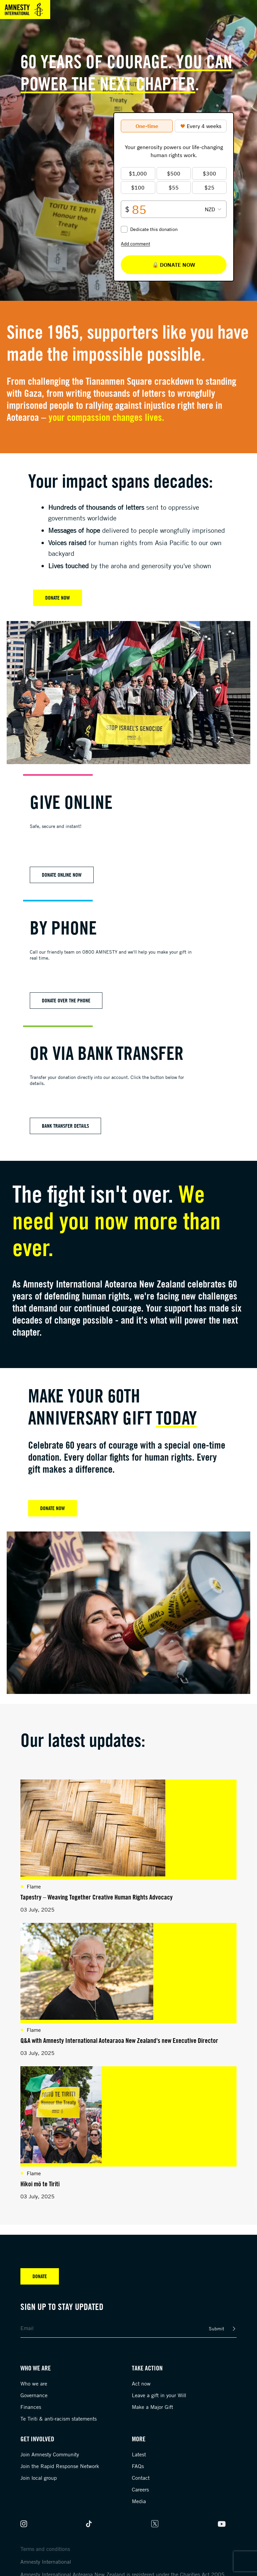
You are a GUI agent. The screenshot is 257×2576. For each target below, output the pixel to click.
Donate (39, 2276)
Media (139, 2501)
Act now (141, 2383)
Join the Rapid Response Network (59, 2466)
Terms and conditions (45, 2549)
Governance (34, 2395)
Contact (141, 2477)
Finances (30, 2407)
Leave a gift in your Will (159, 2395)
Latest (139, 2454)
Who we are (33, 2383)
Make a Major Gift (152, 2407)
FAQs (138, 2466)
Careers (140, 2489)
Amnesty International (45, 2562)
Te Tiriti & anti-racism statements (58, 2418)
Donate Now (57, 597)
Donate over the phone (66, 1000)
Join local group (38, 2477)
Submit (216, 2328)
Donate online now (62, 874)
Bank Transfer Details (65, 1125)
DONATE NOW (52, 1508)
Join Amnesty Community (49, 2454)
